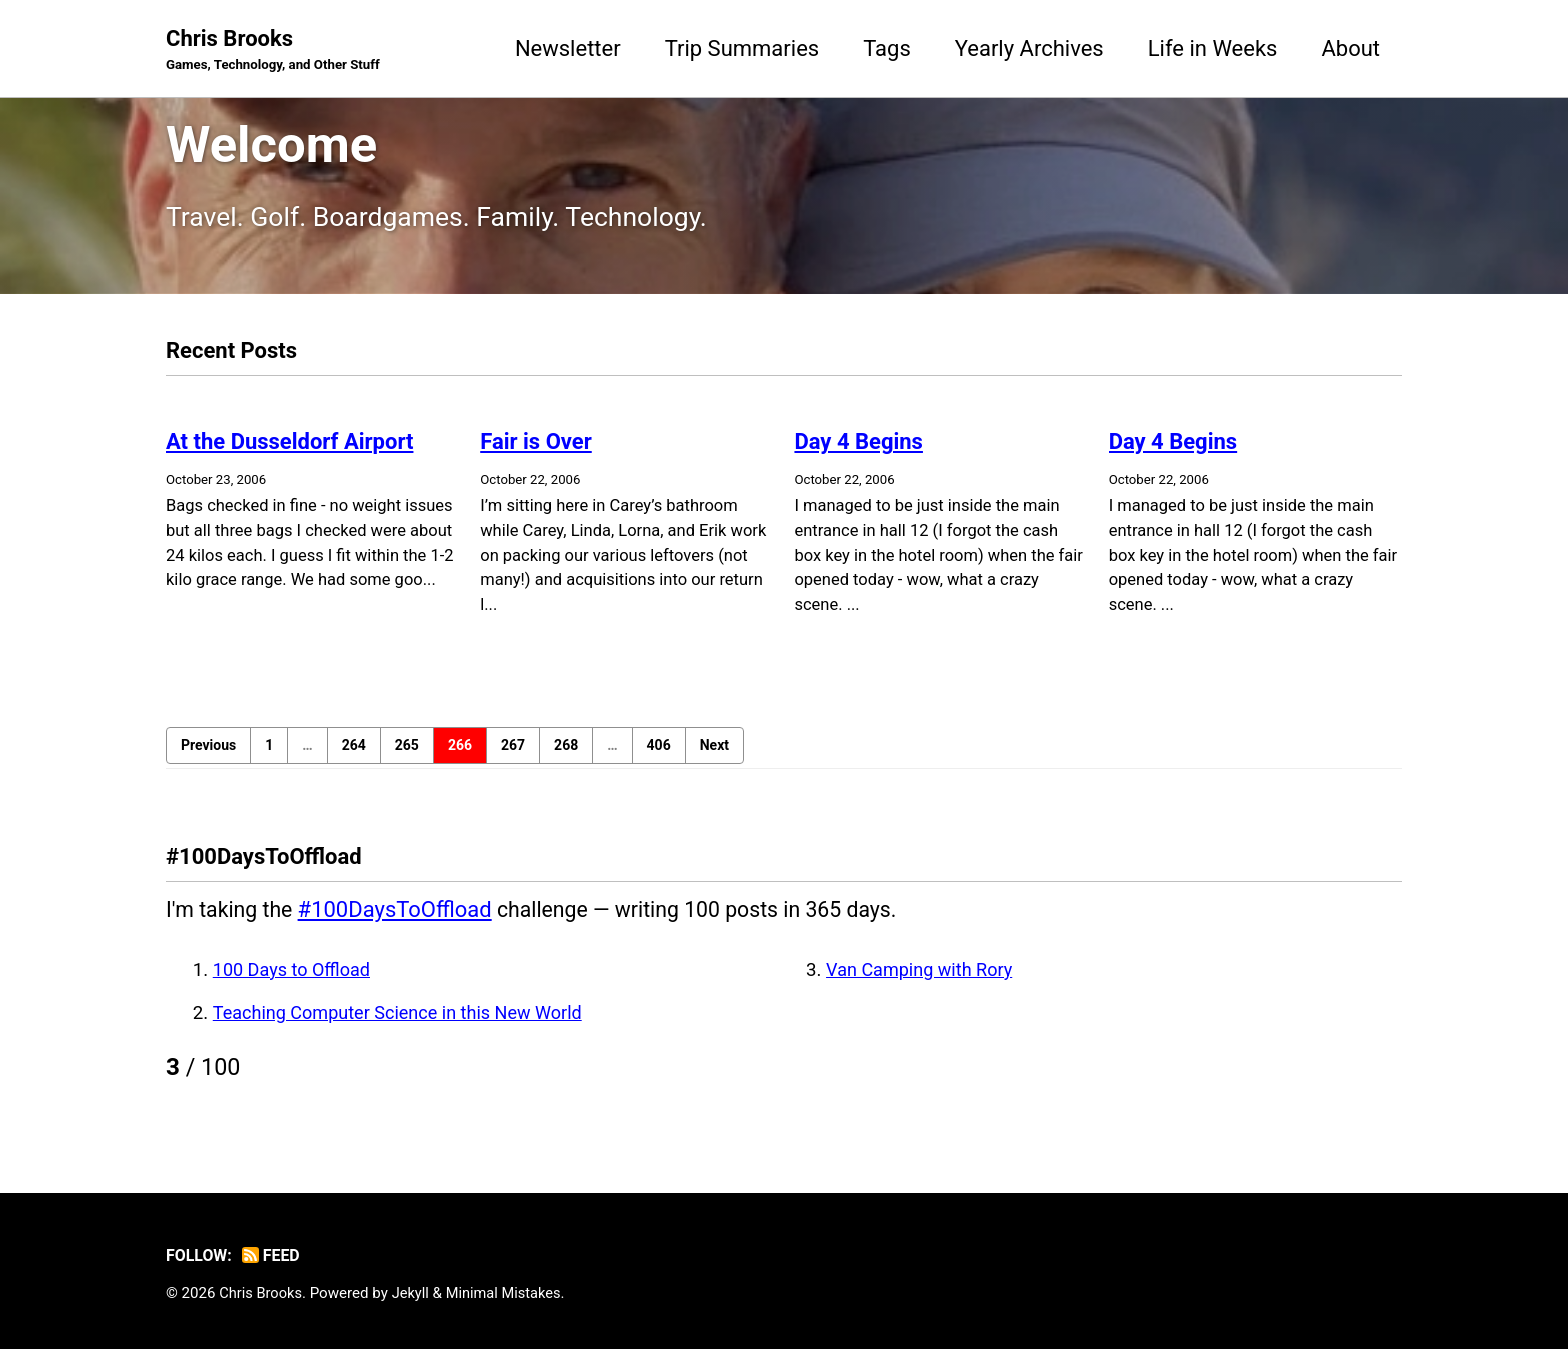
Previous (208, 755)
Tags (887, 48)
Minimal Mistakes (509, 1293)
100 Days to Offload (294, 980)
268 (566, 755)
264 (354, 755)
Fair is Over (536, 450)
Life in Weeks (1213, 48)
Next (714, 755)
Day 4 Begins (858, 450)
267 (513, 755)
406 (659, 755)
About (1350, 48)
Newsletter (568, 48)
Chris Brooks (277, 51)
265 (407, 755)
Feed (274, 1255)
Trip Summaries (742, 48)
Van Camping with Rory (922, 980)
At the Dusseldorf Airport (289, 450)
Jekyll (414, 1293)
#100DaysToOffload (399, 919)
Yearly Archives (1029, 48)
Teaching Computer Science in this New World (404, 1023)
